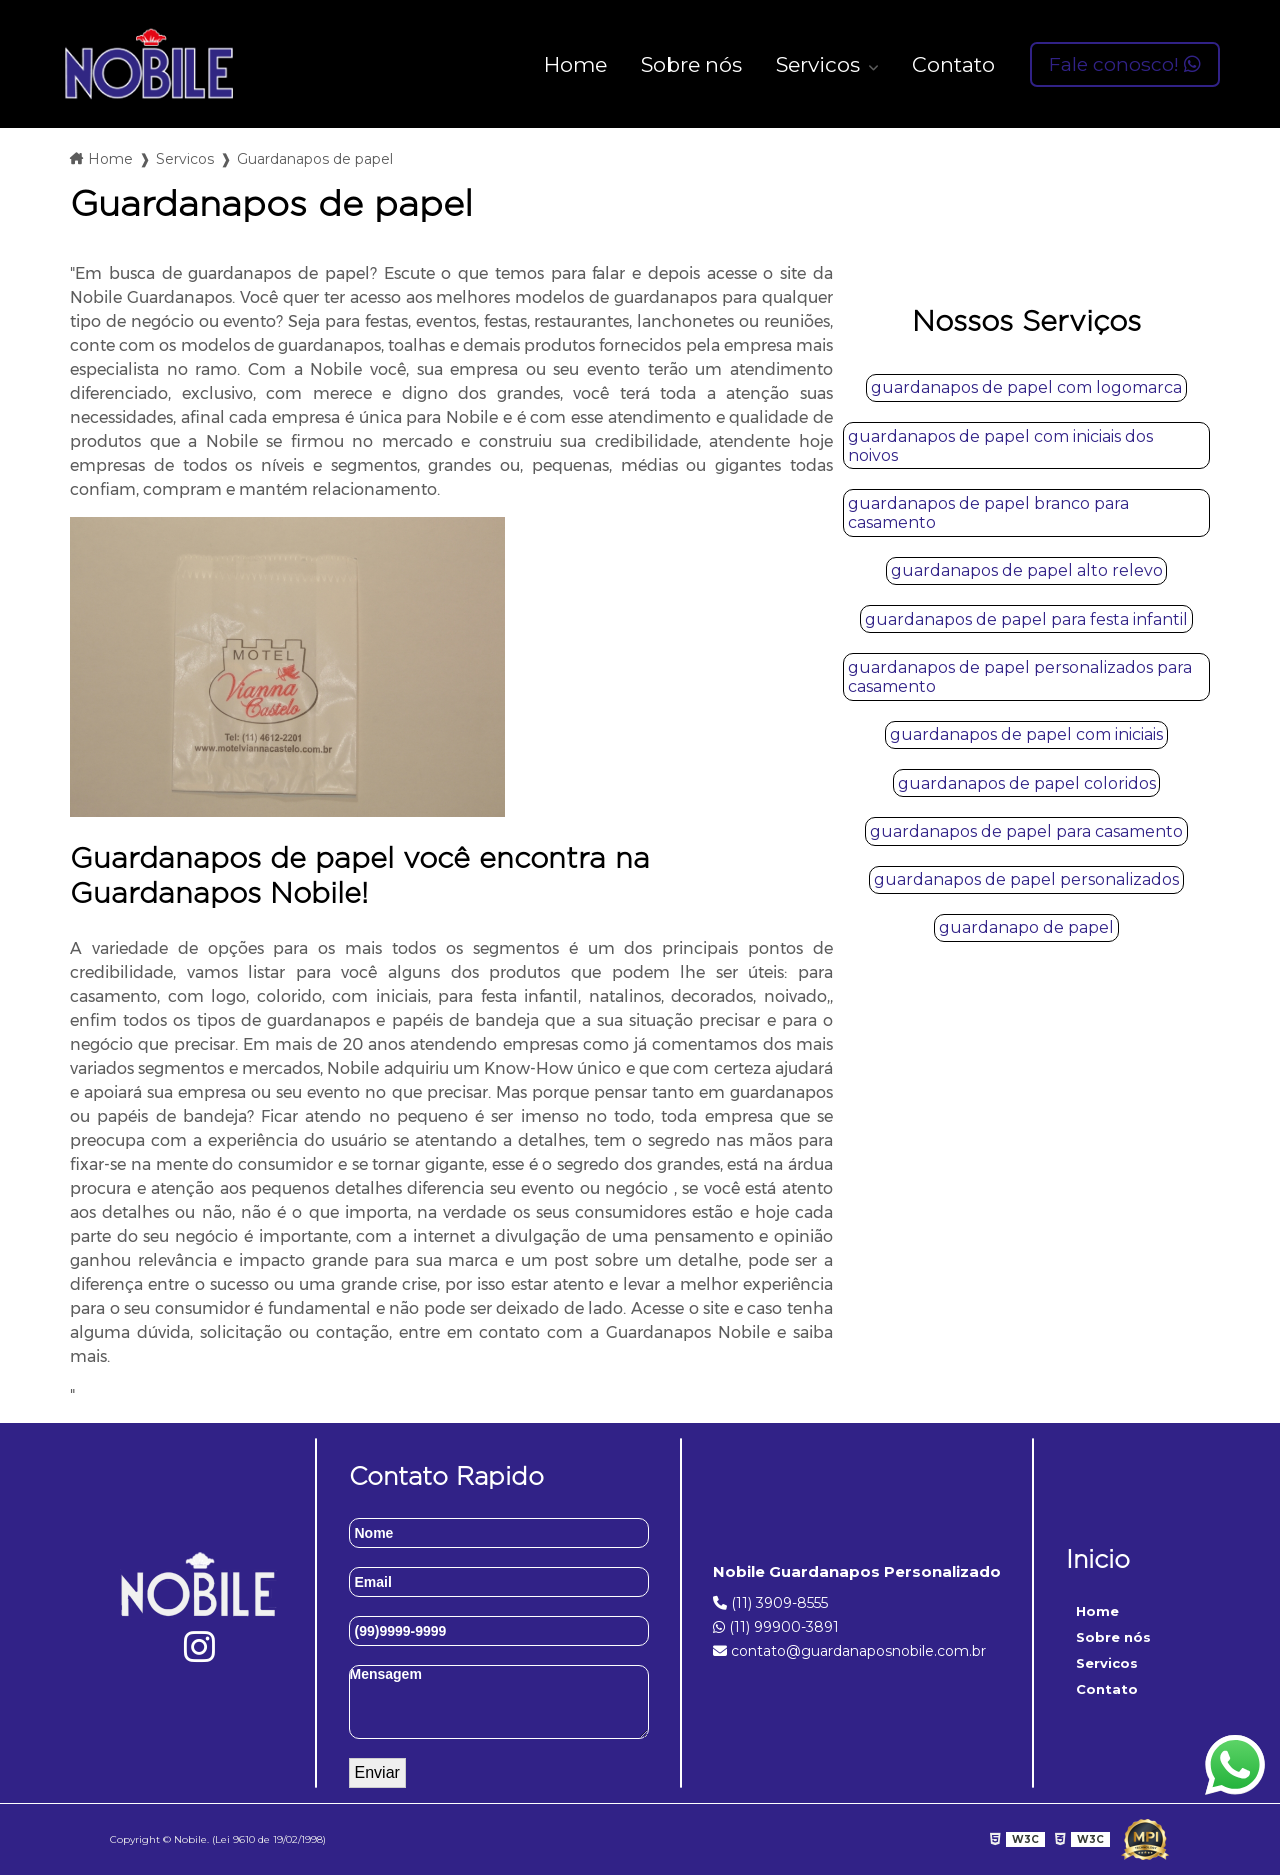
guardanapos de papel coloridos (1027, 783)
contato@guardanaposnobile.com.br (849, 1651)
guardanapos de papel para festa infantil (1026, 619)
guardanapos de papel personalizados (1026, 879)
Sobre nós (691, 64)
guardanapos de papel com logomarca (1026, 387)
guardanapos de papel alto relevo (1027, 570)
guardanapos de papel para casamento (1026, 831)
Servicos (820, 64)
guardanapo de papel (1026, 927)
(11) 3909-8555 (770, 1603)
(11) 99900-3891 (776, 1627)
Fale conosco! (1125, 64)
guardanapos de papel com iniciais (1026, 734)
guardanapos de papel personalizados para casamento (1020, 677)
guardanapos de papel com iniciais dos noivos (1000, 446)
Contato (953, 64)
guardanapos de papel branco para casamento (988, 513)
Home (575, 64)
